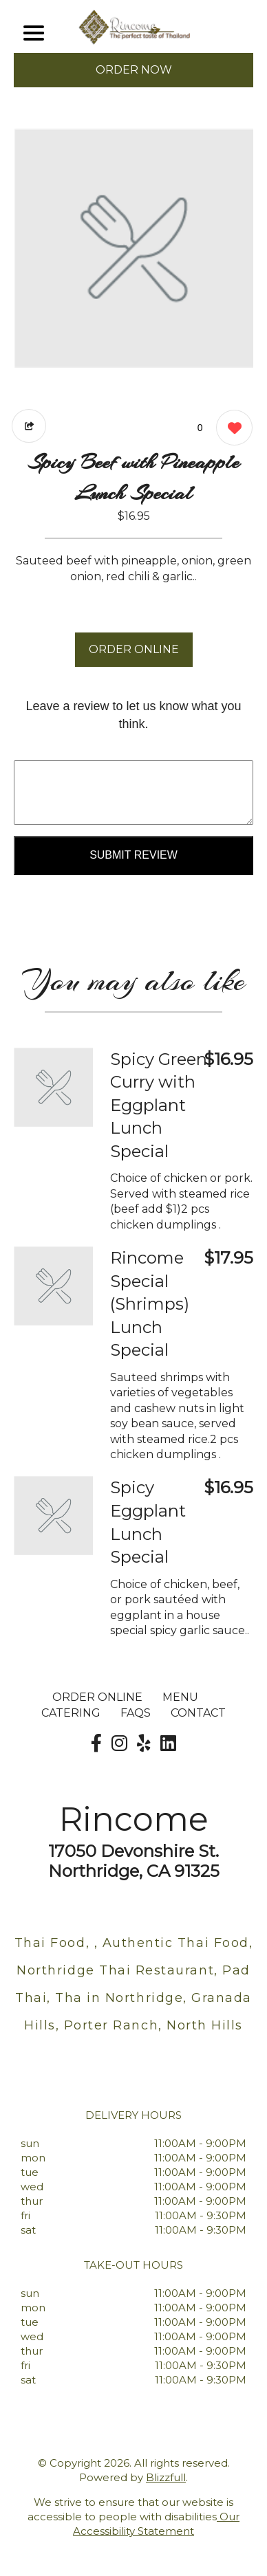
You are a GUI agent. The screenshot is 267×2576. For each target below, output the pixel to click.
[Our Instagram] (119, 1743)
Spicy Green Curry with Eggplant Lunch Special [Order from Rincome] (158, 1105)
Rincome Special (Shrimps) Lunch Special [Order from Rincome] (149, 1304)
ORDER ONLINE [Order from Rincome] (97, 1697)
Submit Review (133, 855)
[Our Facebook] (96, 1743)
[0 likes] (231, 429)
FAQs (135, 1712)
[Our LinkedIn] (168, 1743)
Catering (70, 1712)
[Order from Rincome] (53, 1087)
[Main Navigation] (33, 33)
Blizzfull (166, 2477)
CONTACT (198, 1712)
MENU (180, 1697)
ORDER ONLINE (134, 649)
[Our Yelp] (144, 1743)
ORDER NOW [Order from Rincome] (134, 69)
